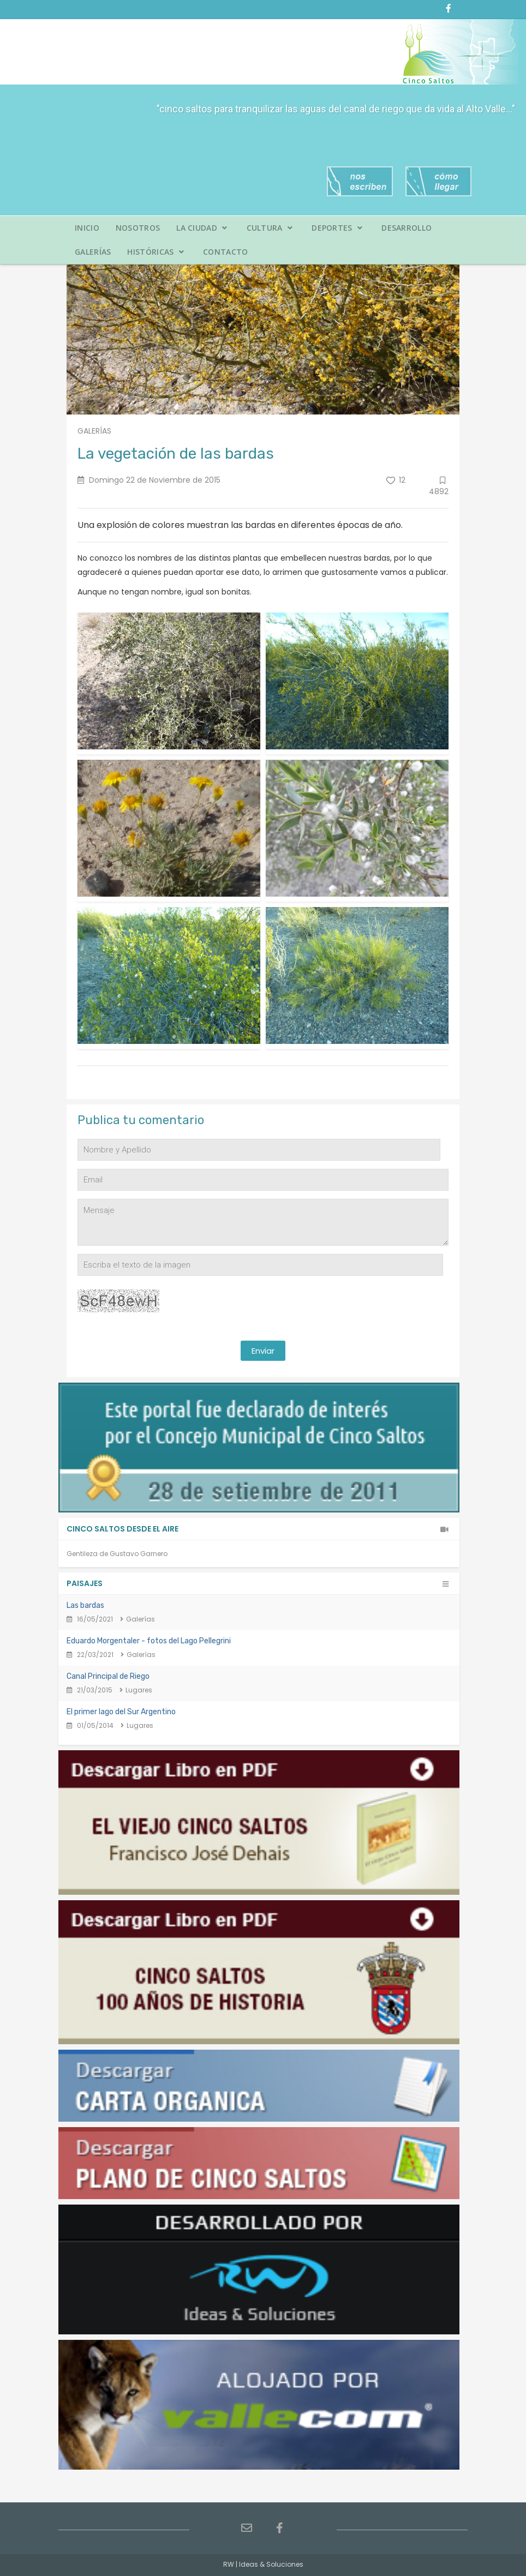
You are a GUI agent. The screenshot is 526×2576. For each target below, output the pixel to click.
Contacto (225, 252)
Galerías (93, 252)
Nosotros (138, 228)
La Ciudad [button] (201, 228)
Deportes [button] (337, 228)
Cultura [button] (270, 228)
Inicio (87, 228)
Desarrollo (406, 228)
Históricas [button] (155, 252)
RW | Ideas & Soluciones (263, 2564)
